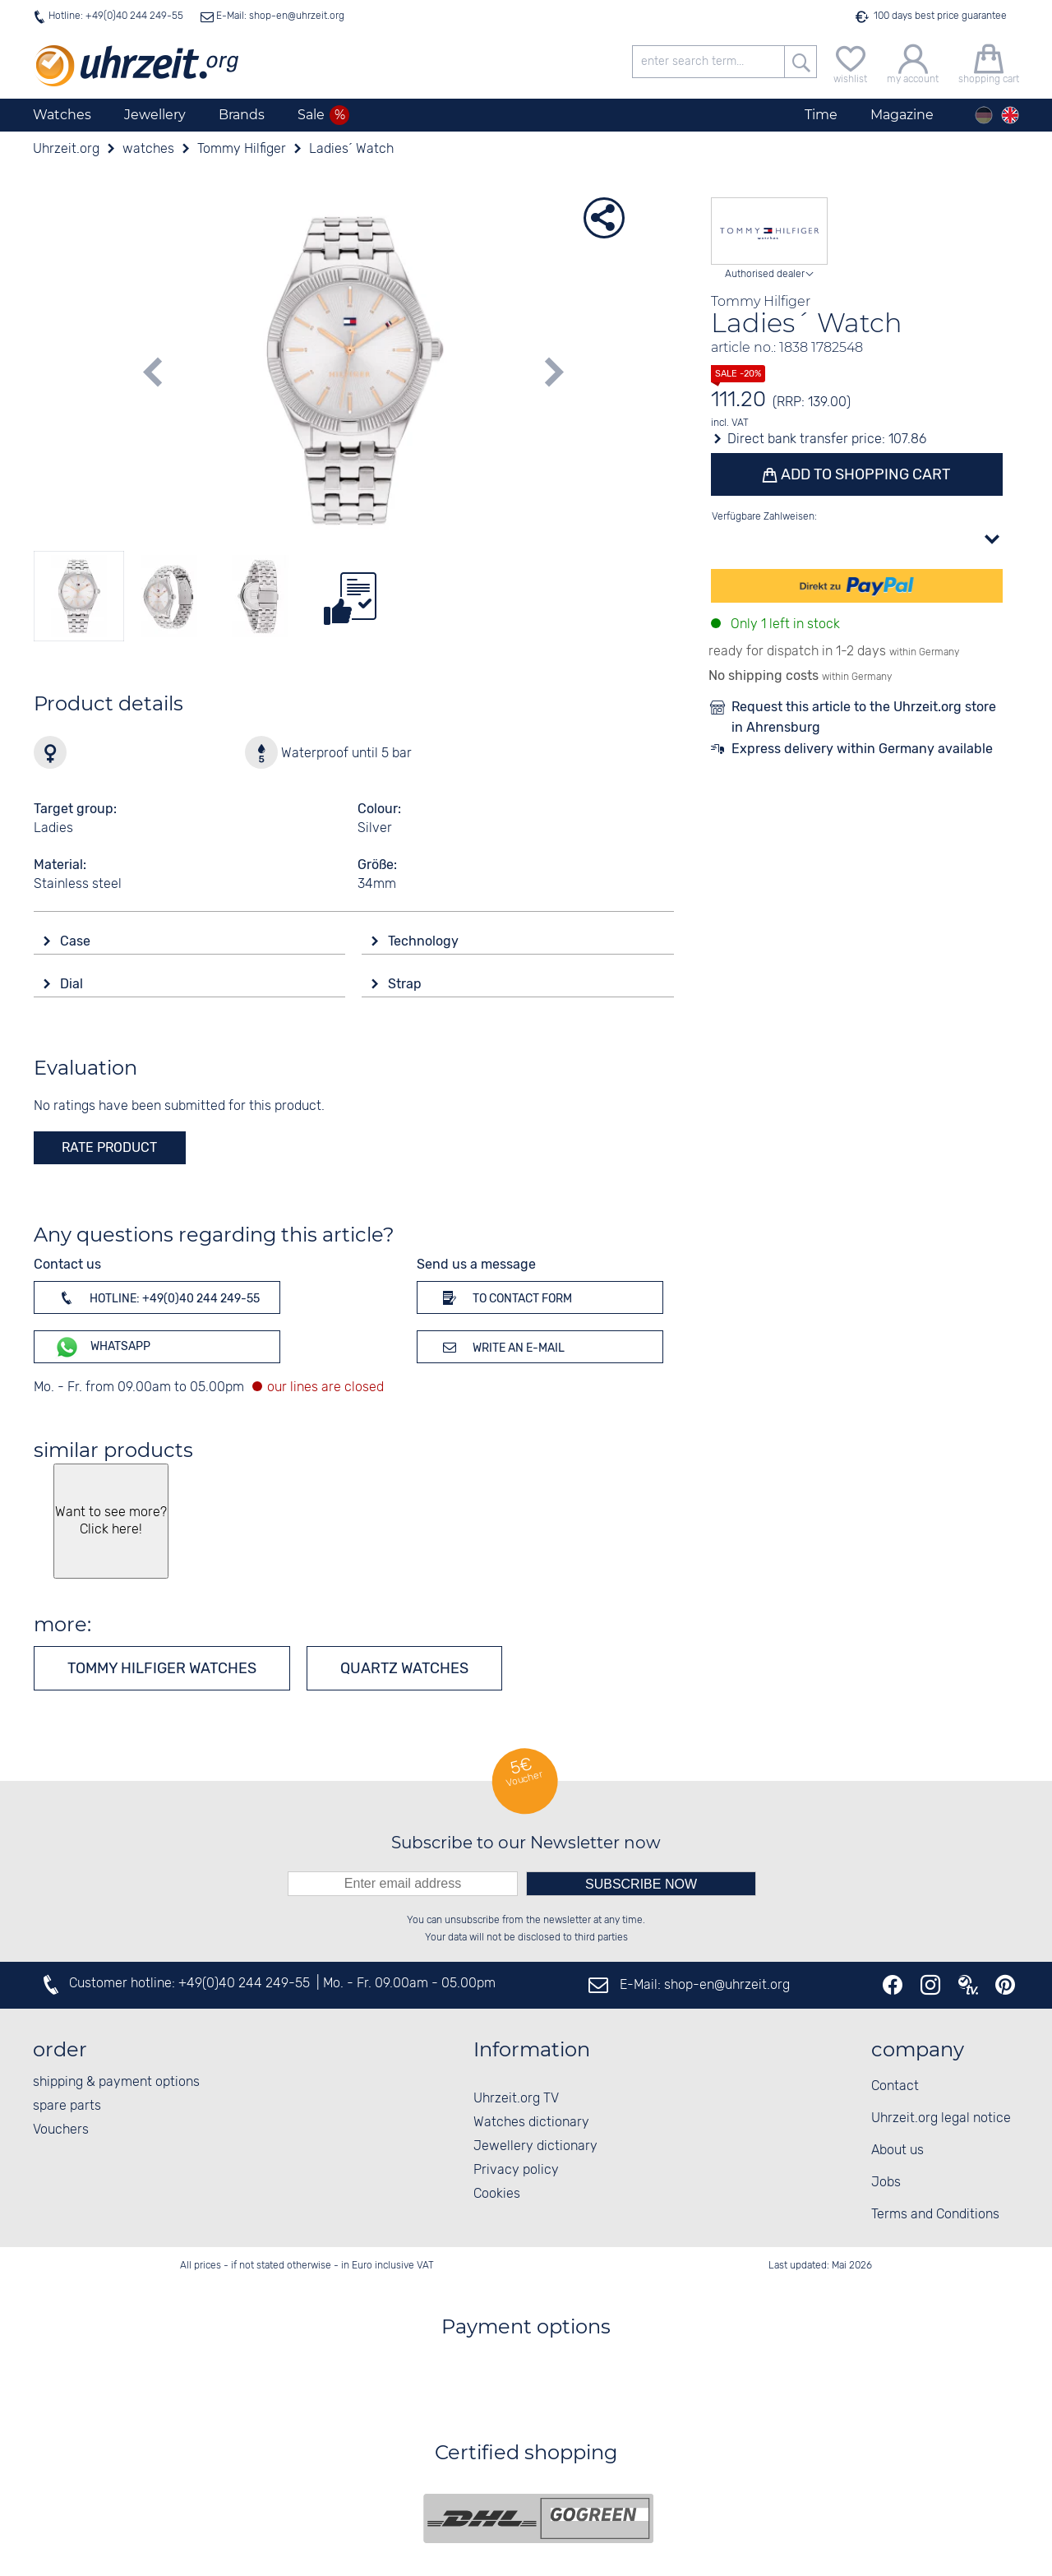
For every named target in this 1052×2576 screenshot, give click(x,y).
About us (897, 2150)
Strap (406, 984)
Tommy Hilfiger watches (161, 1668)
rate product (109, 1147)
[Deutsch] (984, 115)
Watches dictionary (531, 2122)
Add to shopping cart (864, 474)
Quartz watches (404, 1668)
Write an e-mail (501, 1346)
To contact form (504, 1297)
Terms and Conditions (935, 2214)
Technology (425, 941)
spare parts (67, 2106)
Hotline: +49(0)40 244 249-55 (116, 16)
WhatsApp (102, 1347)
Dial (73, 984)
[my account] (913, 62)
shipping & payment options (116, 2082)
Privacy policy (516, 2170)
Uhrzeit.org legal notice (941, 2118)
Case (77, 941)
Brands (242, 115)
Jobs (886, 2182)
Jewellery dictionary (535, 2146)
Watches (62, 115)
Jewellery (155, 115)
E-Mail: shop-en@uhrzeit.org (279, 16)
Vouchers (61, 2130)
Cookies (496, 2194)
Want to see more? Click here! (111, 1521)
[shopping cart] (988, 62)
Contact (895, 2086)
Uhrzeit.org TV (516, 2098)
